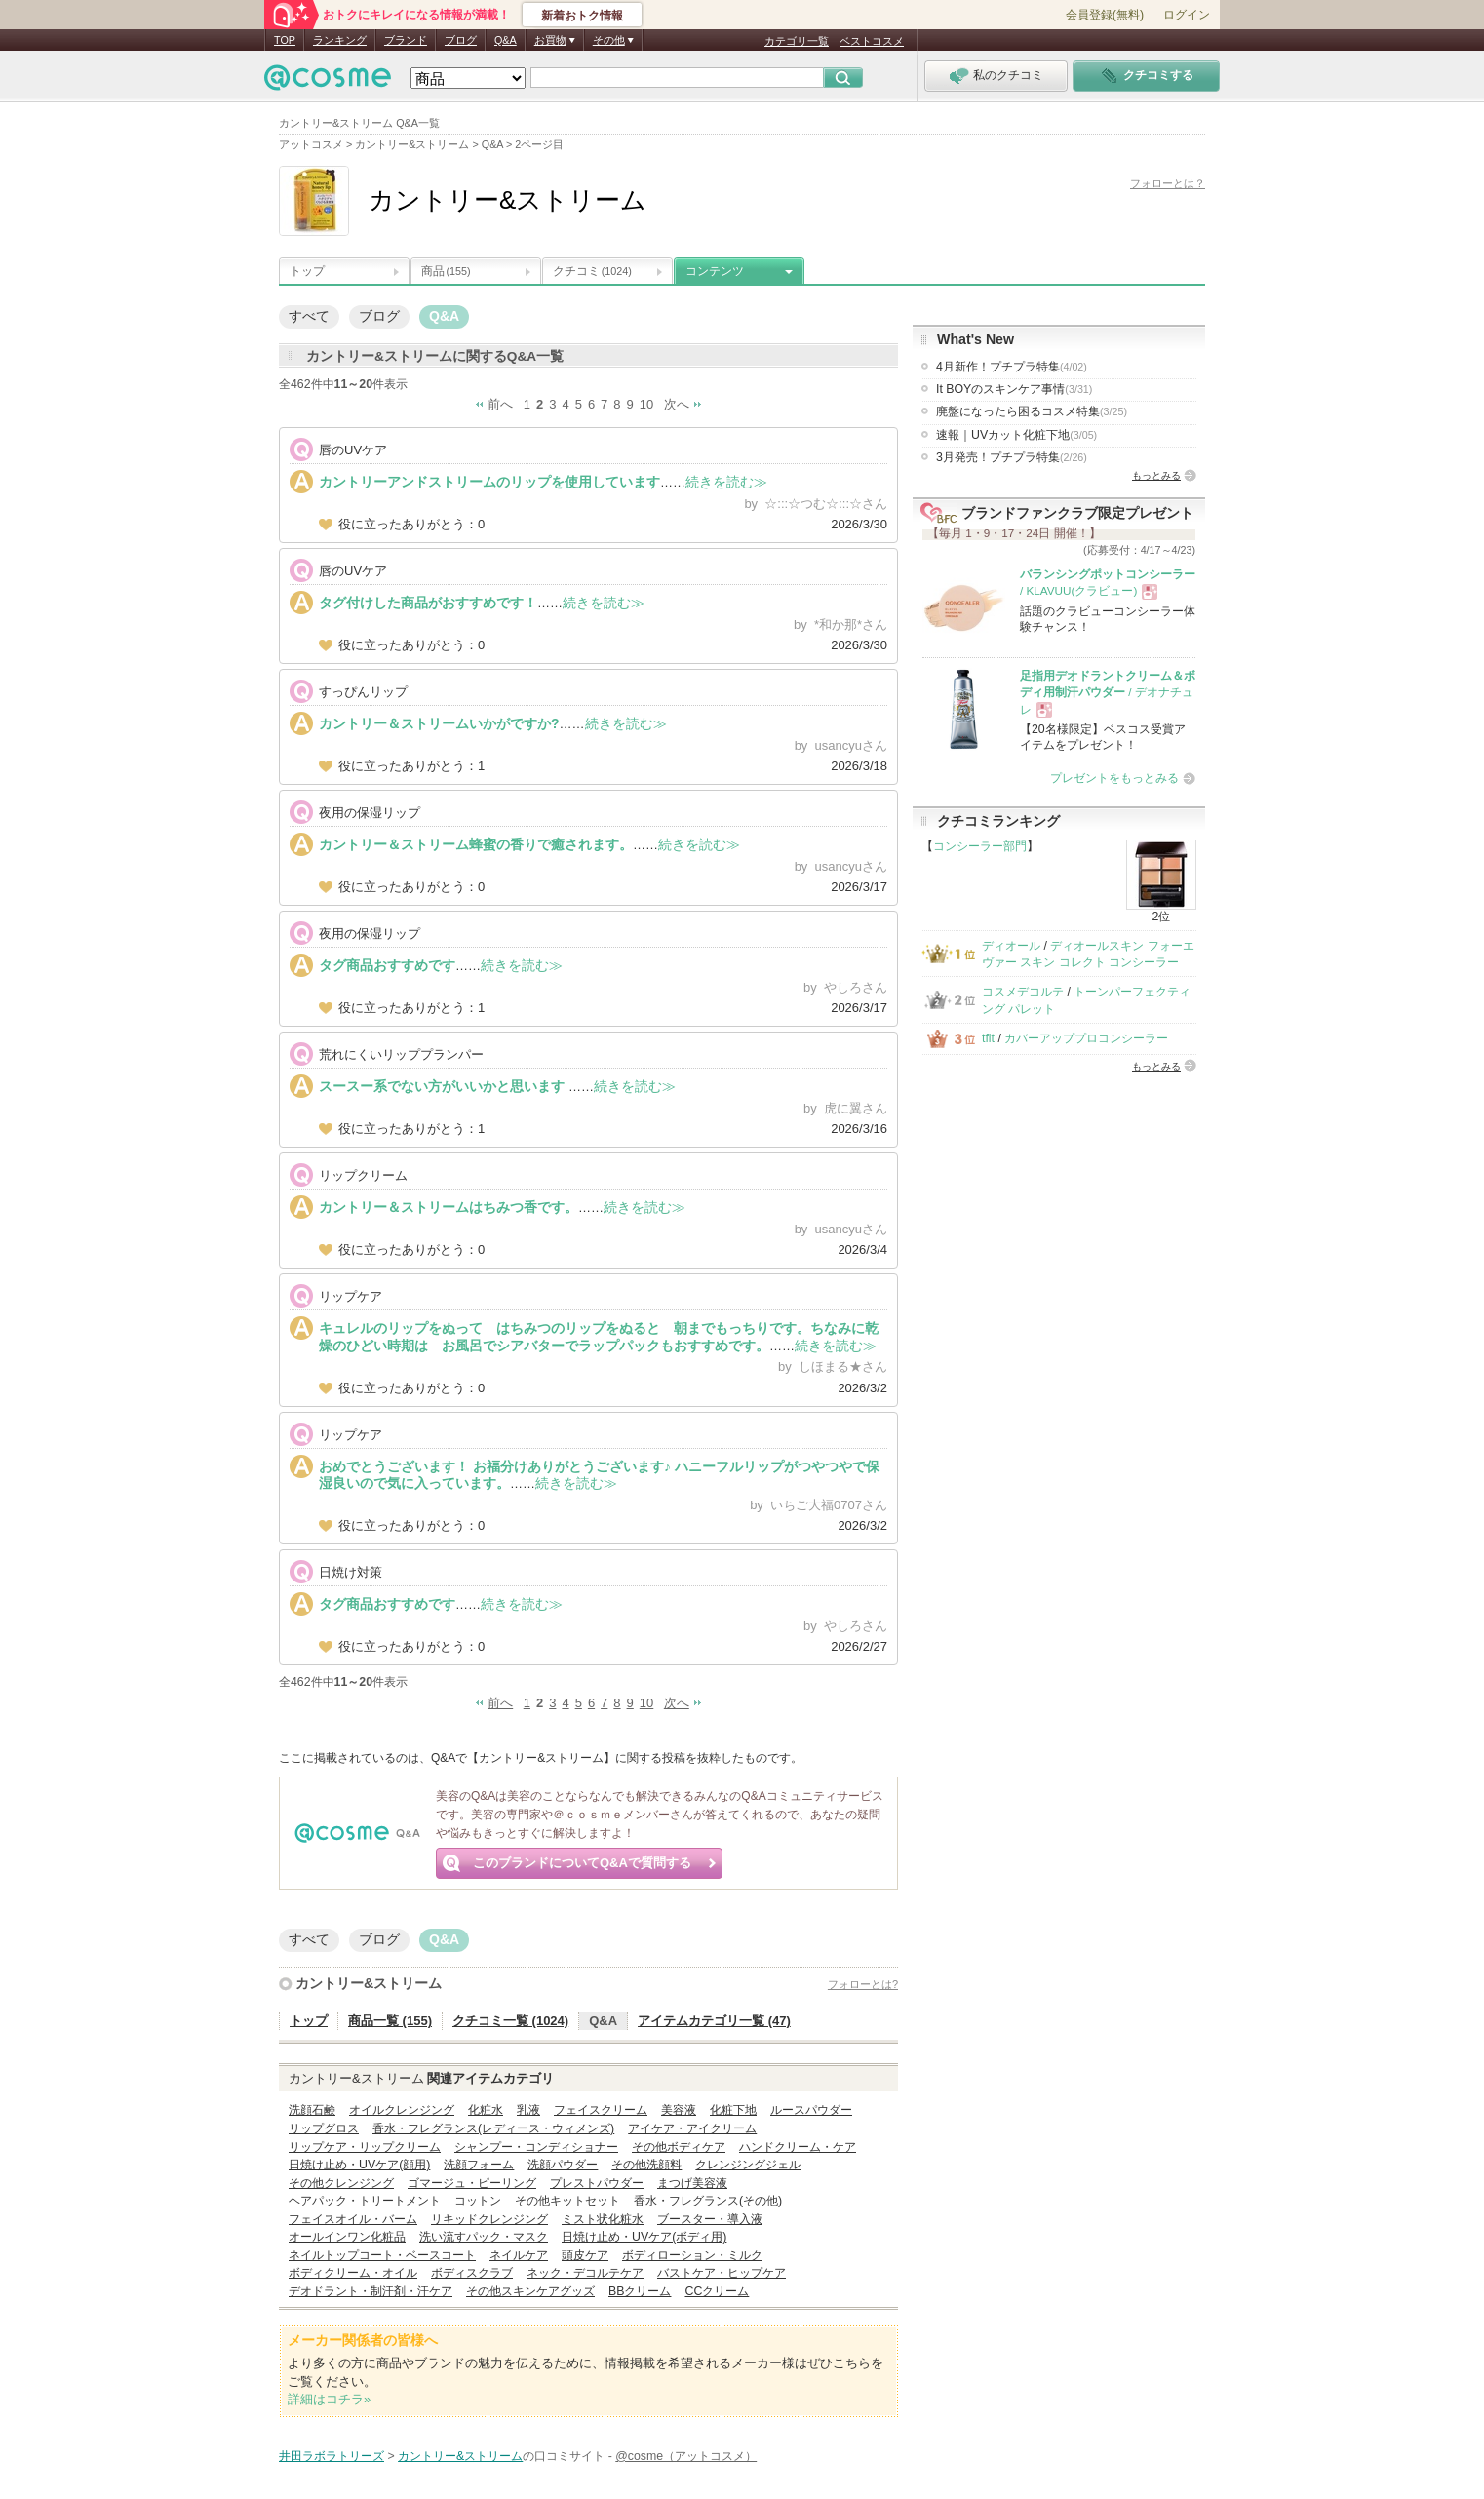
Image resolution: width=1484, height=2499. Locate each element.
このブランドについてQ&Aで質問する (582, 1862)
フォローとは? (863, 1984)
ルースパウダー (811, 2110)
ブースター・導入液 (709, 2219)
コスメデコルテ (1023, 991)
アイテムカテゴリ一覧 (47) (714, 2020)
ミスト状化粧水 (603, 2219)
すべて (309, 316)
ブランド (405, 40)
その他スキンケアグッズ (530, 2291)
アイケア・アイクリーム (692, 2128)
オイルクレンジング (401, 2110)
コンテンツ (714, 271)
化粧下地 (733, 2110)
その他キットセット (567, 2200)
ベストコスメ (872, 41)
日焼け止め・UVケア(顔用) (359, 2164)
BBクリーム (639, 2291)
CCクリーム (716, 2291)
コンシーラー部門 (980, 846)
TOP (284, 40)
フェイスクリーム (600, 2110)
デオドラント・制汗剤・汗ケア (370, 2291)
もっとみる (1156, 475)
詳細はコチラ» (329, 2399)
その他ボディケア (678, 2147)
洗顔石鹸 (312, 2110)
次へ (676, 404)
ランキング (340, 40)
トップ (307, 271)
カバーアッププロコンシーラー (1086, 1038)
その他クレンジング (341, 2183)
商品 (446, 271)
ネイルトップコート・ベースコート (382, 2255)
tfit (988, 1038)
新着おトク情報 (582, 15)
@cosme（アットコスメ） (686, 2456)
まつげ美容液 (692, 2183)
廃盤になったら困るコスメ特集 (1031, 411)
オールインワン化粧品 (347, 2237)
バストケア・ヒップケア (721, 2273)
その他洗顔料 (646, 2164)
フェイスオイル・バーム (353, 2219)
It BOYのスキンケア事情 (1014, 389)
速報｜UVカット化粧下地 (1016, 435)
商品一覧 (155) (390, 2020)
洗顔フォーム (479, 2164)
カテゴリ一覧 (796, 41)
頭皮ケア (585, 2255)
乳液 (528, 2110)
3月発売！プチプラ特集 (1011, 457)
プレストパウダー (597, 2183)
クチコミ (592, 271)
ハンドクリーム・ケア (797, 2147)
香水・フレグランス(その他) (708, 2200)
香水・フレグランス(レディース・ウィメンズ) (493, 2128)
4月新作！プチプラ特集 (1011, 366)
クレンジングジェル (748, 2164)
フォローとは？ (1167, 183)
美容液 (678, 2110)
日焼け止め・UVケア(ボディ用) (644, 2237)
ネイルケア (518, 2255)
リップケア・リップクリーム (365, 2147)
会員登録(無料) (1105, 14)
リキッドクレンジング (489, 2219)
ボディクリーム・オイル (353, 2273)
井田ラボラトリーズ (331, 2456)
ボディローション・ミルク (692, 2255)
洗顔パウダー (562, 2164)
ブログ (461, 40)
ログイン (1186, 14)
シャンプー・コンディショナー (536, 2147)
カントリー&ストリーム (368, 1983)
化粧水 (485, 2110)
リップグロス (324, 2128)
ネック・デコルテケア (585, 2273)
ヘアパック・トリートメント (365, 2200)
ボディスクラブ (472, 2273)
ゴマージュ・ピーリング (472, 2183)
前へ (500, 404)
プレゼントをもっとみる (1114, 778)
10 (646, 404)
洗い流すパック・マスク (483, 2237)
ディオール (1011, 946)
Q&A (505, 40)
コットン (477, 2200)
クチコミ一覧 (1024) (510, 2020)
